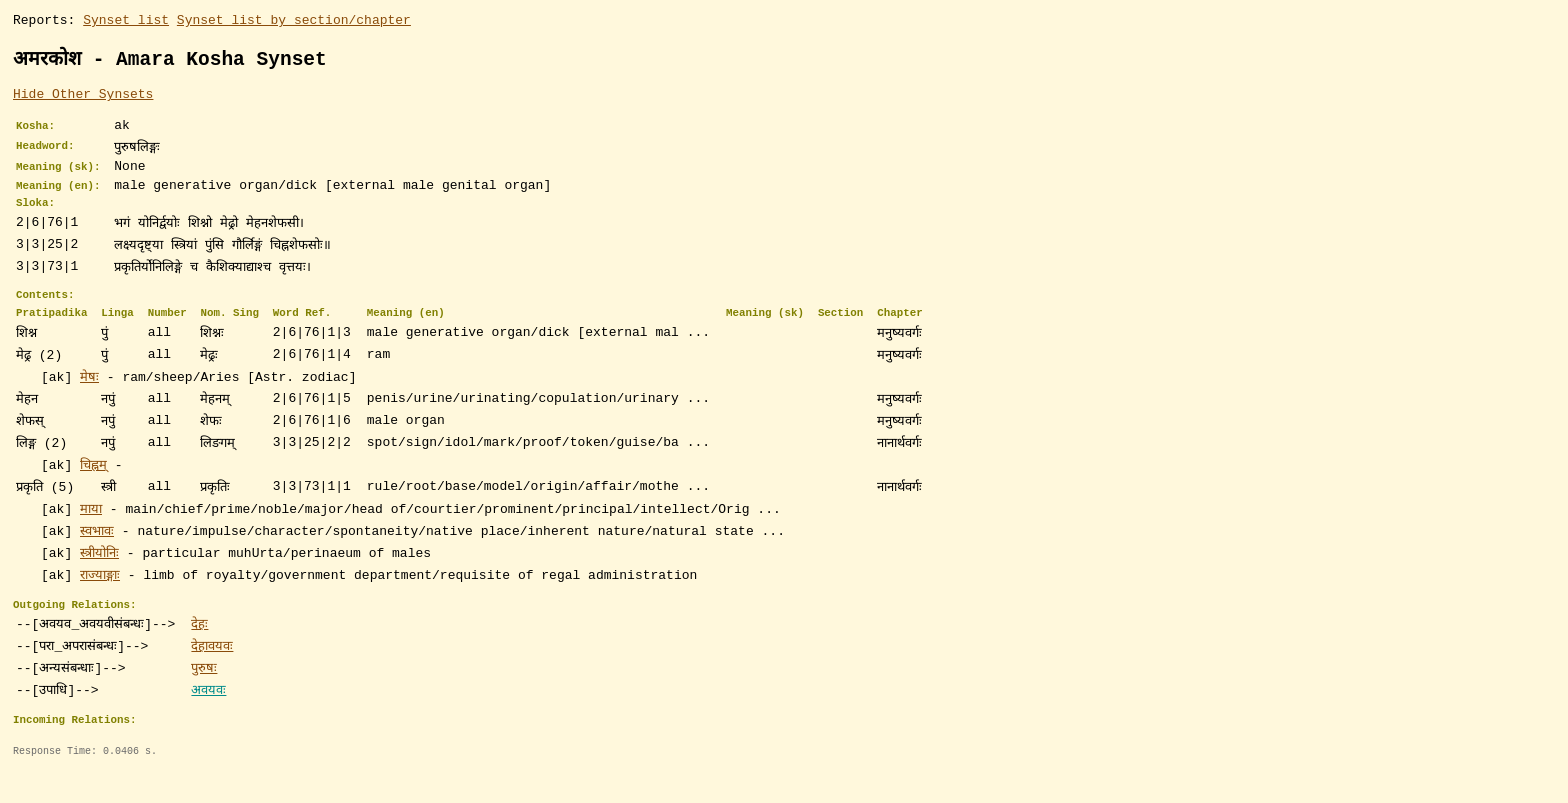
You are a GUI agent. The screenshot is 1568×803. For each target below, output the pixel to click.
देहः (199, 650)
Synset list (126, 22)
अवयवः (208, 716)
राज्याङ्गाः (100, 598)
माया (91, 532)
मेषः (89, 400)
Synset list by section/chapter (294, 22)
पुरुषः (204, 694)
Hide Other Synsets (83, 99)
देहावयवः (212, 672)
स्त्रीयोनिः (99, 576)
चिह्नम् (93, 488)
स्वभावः (97, 554)
